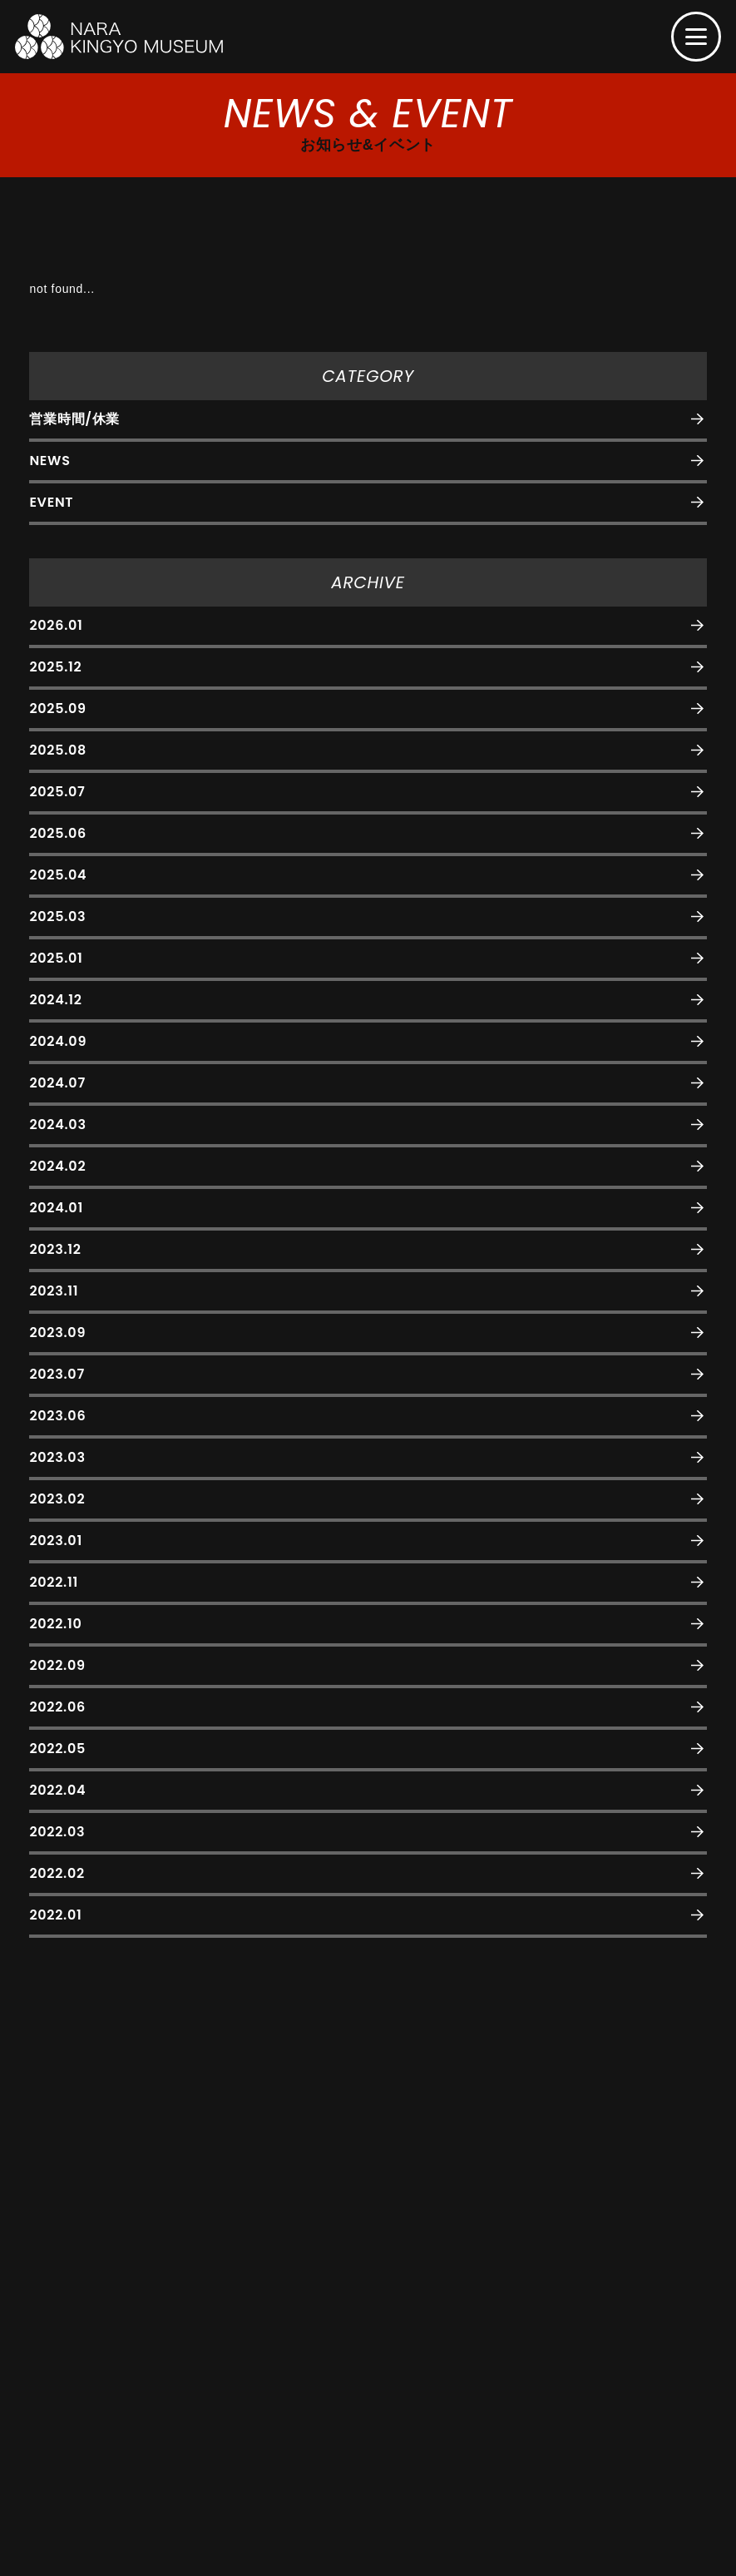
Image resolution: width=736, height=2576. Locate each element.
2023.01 (55, 1540)
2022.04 (57, 1790)
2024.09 (57, 1041)
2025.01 (55, 958)
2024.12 (55, 999)
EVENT (51, 502)
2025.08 (57, 750)
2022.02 (56, 1873)
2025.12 (55, 666)
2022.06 (57, 1707)
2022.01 (55, 1915)
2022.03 (57, 1831)
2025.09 (57, 708)
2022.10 (55, 1623)
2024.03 (57, 1124)
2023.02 (57, 1498)
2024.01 (55, 1207)
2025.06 (57, 833)
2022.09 (57, 1665)
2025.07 (57, 791)
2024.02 (57, 1166)
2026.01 (55, 625)
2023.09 (57, 1332)
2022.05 (57, 1748)
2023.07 (56, 1374)
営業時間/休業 (74, 419)
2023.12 (55, 1249)
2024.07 (57, 1082)
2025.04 (57, 874)
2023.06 (57, 1415)
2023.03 (57, 1457)
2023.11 (53, 1290)
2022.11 (53, 1582)
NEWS (49, 460)
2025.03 (57, 916)
